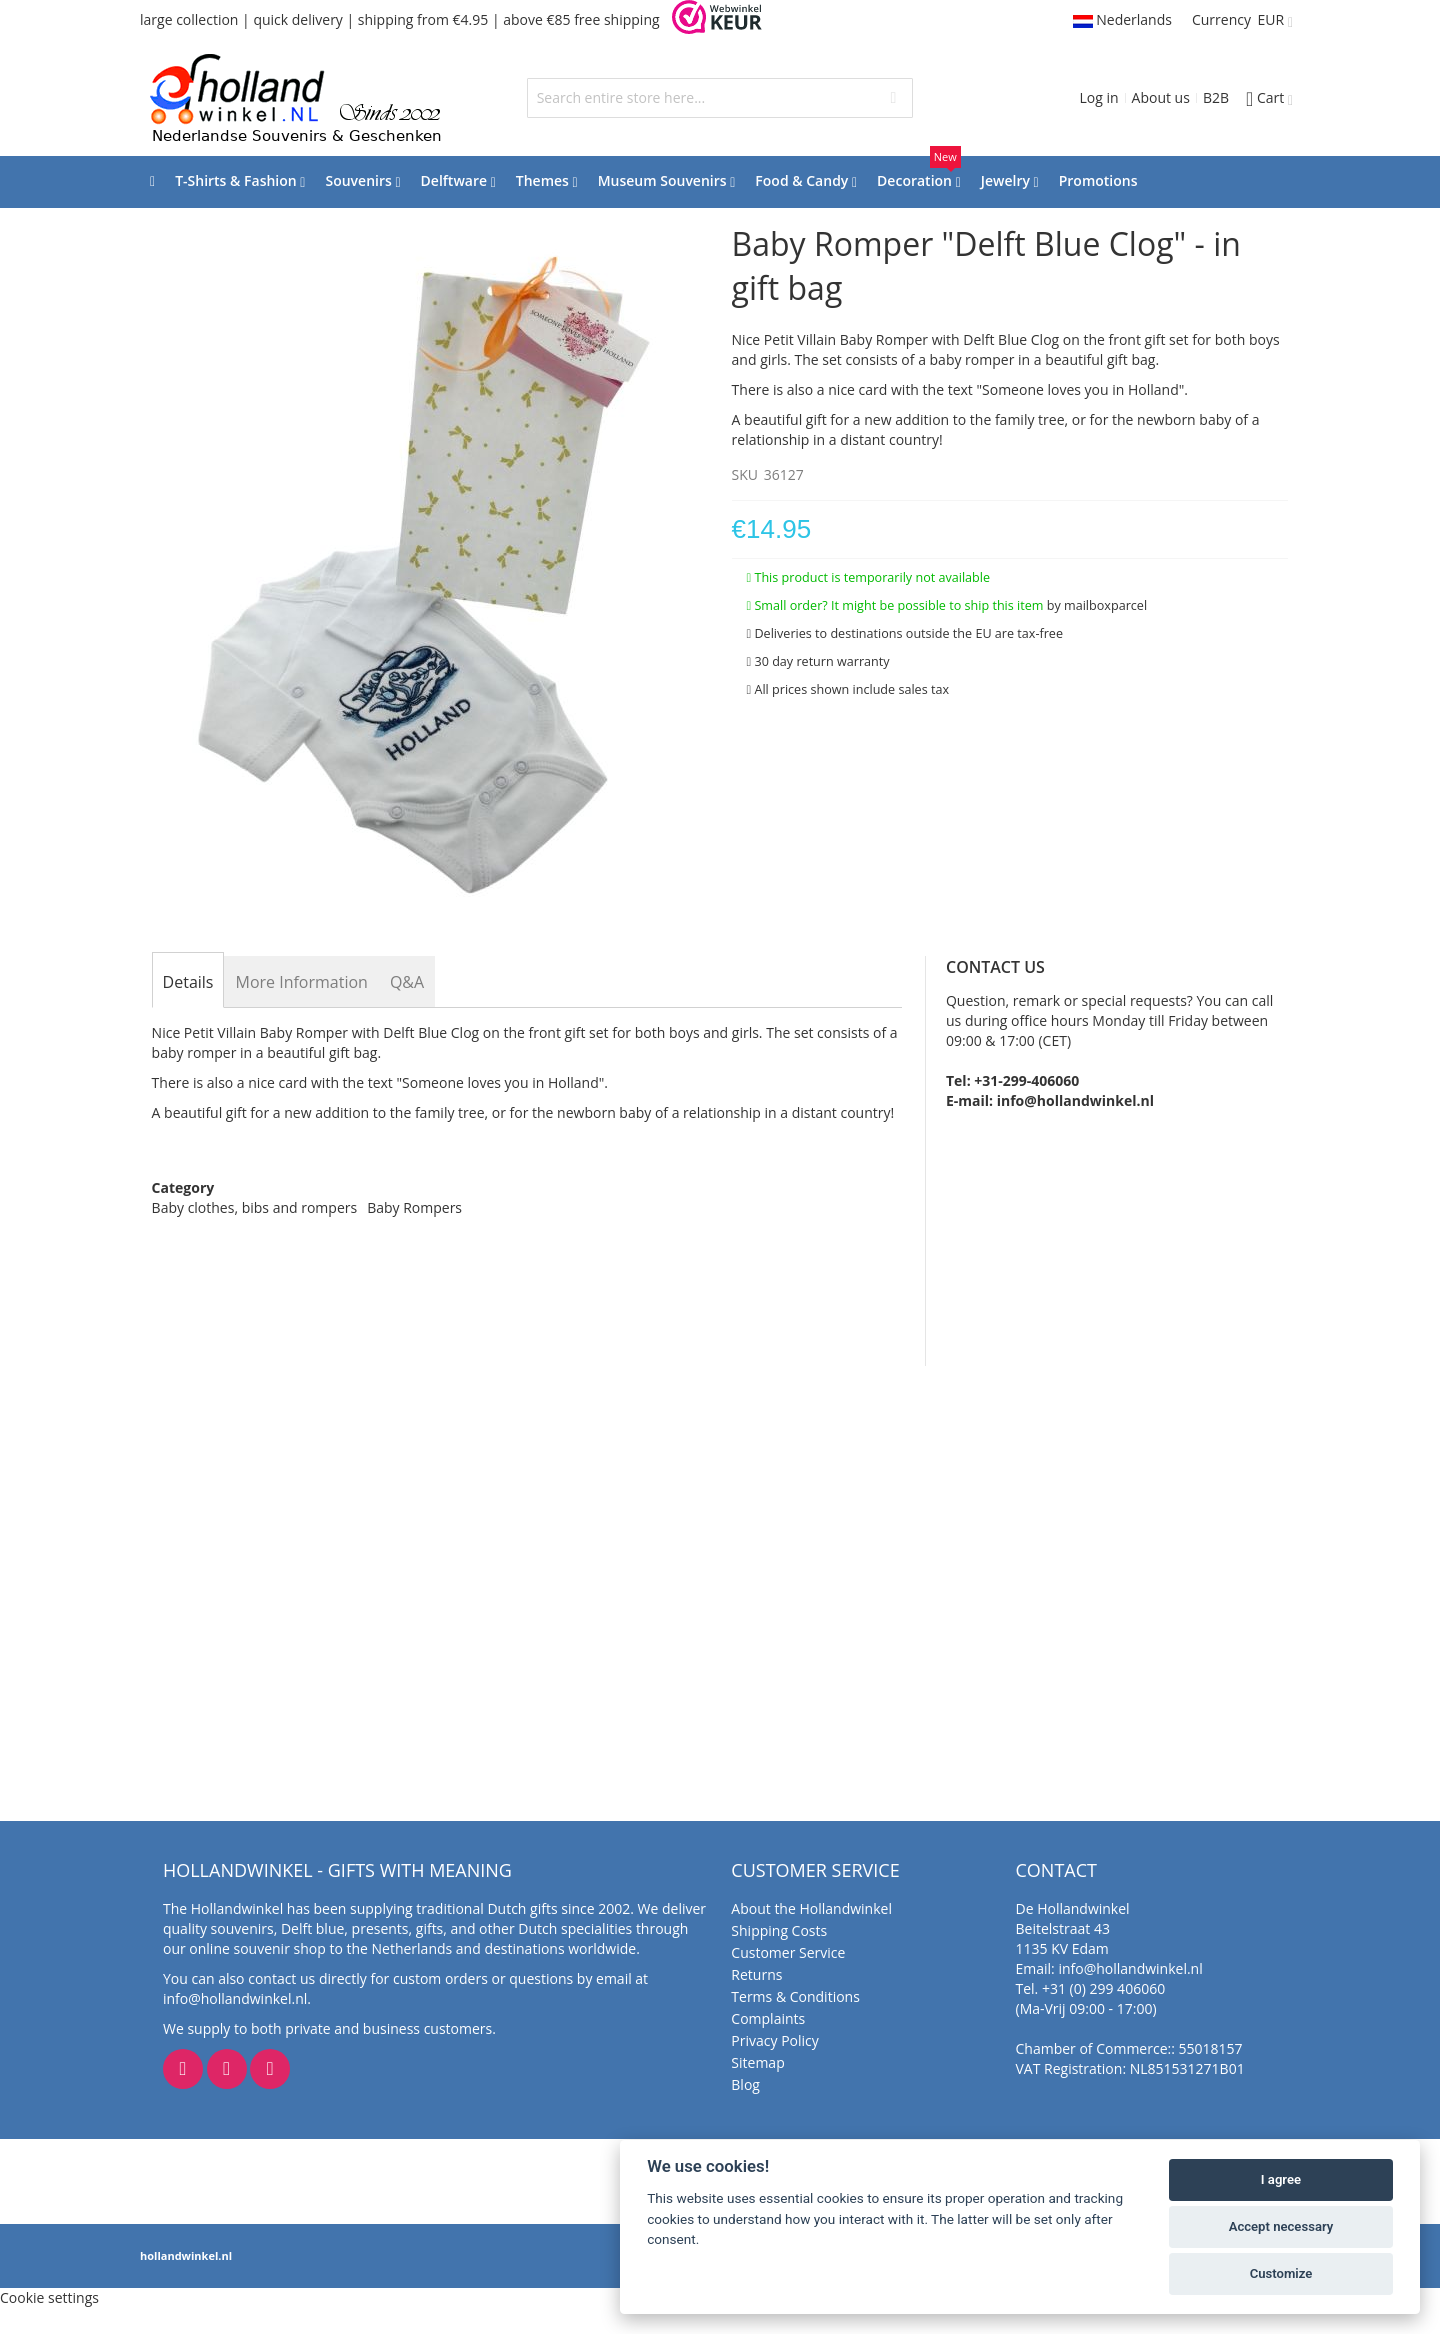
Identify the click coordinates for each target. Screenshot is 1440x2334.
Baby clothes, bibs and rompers (255, 1207)
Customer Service (788, 1952)
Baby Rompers (414, 1207)
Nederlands (1122, 19)
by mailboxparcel (1097, 605)
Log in (1098, 97)
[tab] (188, 982)
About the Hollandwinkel (811, 1908)
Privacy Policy (774, 2040)
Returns (756, 1974)
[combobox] (720, 98)
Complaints (768, 2018)
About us (1161, 97)
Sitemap (757, 2062)
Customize (1281, 2273)
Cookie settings (49, 2297)
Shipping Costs (779, 1930)
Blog (745, 2084)
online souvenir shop (257, 1948)
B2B (1216, 97)
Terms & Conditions (795, 1996)
